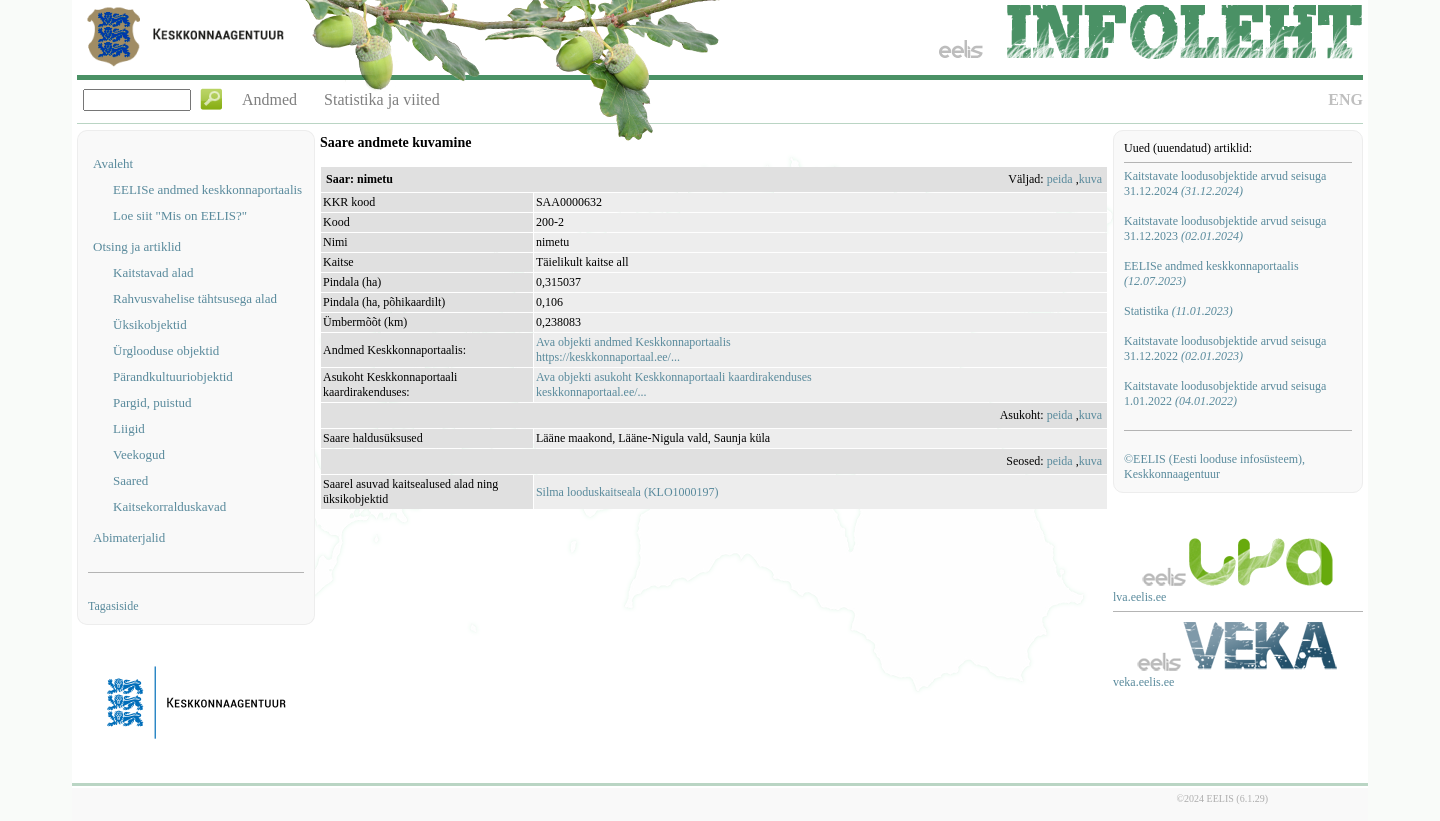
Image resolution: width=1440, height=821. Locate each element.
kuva (1090, 179)
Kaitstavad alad (153, 272)
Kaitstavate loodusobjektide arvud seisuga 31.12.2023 (1225, 228)
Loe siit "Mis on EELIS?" (180, 215)
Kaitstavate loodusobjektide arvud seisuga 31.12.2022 (1225, 348)
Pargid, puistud (152, 402)
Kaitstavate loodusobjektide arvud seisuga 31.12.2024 (1225, 183)
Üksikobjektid (150, 324)
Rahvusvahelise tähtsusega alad (195, 298)
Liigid (129, 428)
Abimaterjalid (129, 537)
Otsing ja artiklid (137, 246)
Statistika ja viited (382, 99)
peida (1060, 179)
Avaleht (113, 163)
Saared (130, 480)
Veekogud (139, 454)
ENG (1345, 99)
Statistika (1178, 311)
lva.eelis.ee (1139, 597)
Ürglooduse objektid (166, 350)
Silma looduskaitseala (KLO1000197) (627, 492)
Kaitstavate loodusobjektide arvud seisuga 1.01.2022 (1225, 393)
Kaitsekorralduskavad (169, 506)
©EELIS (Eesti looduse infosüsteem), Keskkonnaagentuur (1214, 466)
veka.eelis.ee (1143, 682)
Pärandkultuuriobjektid (173, 376)
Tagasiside (113, 606)
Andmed (269, 99)
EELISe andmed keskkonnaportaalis (207, 189)
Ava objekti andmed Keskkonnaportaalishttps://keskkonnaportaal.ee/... (633, 349)
